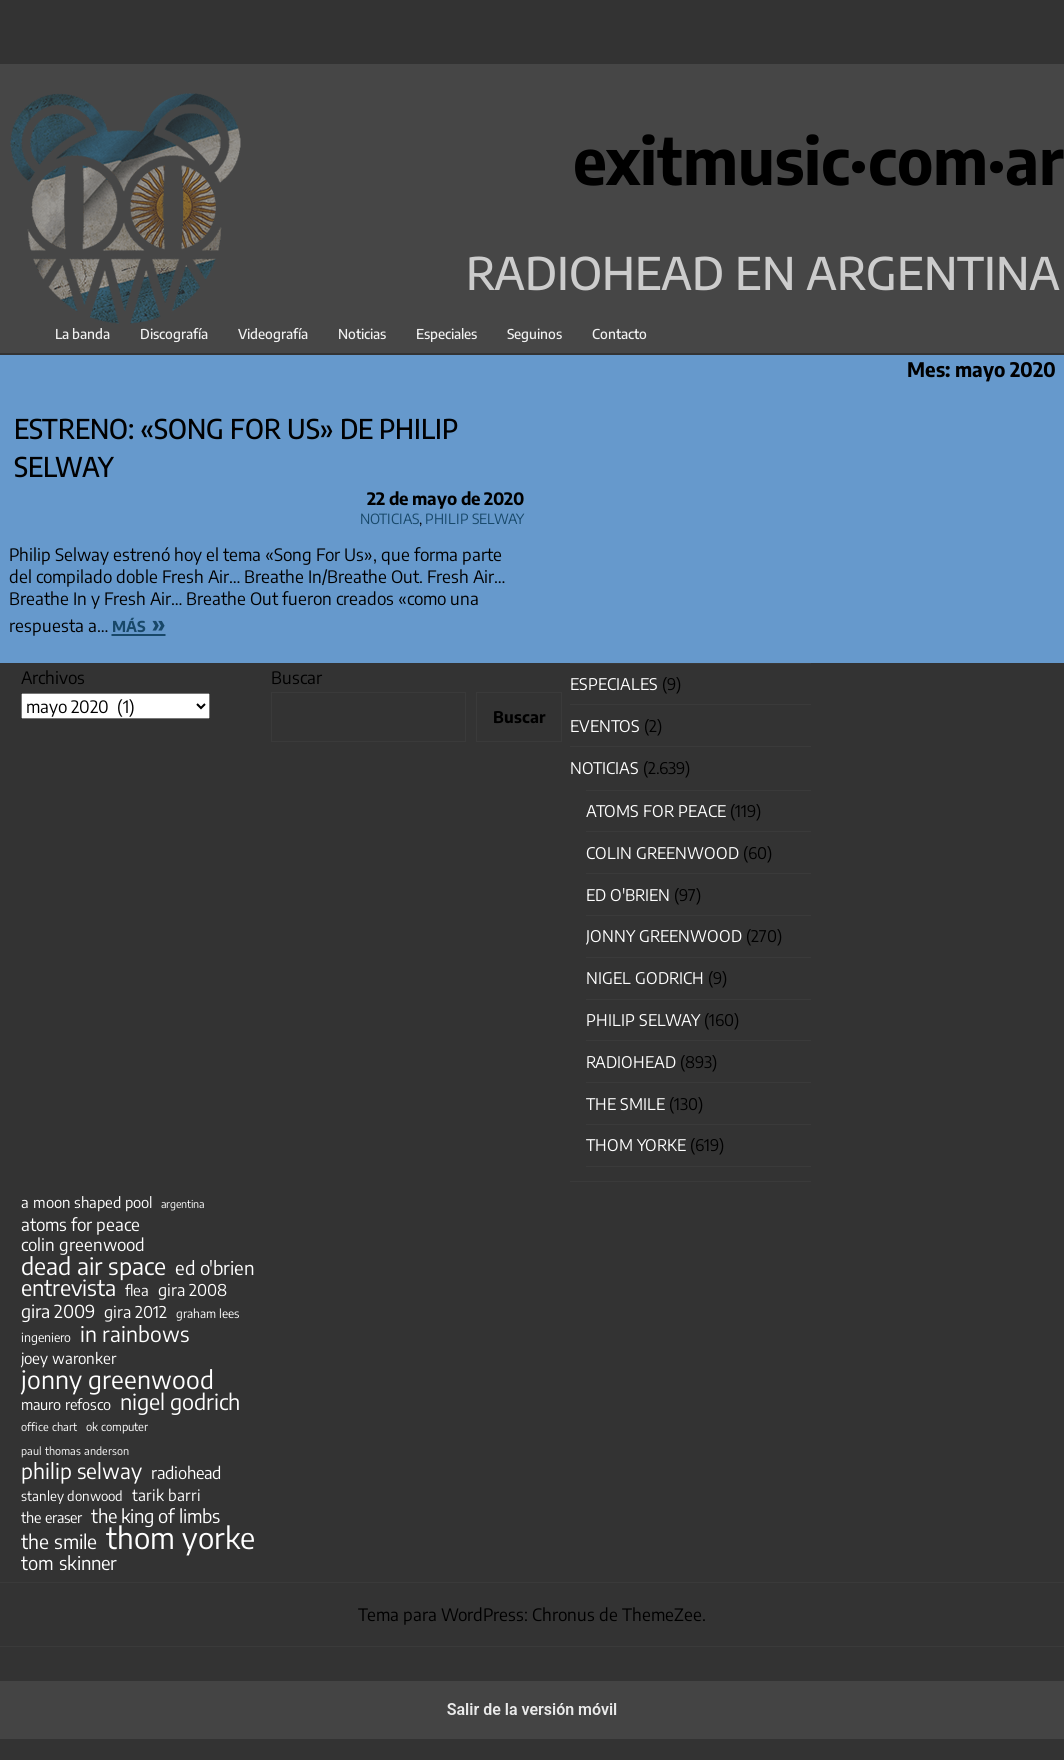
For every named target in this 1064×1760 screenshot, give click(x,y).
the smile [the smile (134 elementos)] (59, 1541)
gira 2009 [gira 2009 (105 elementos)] (58, 1311)
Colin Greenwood (662, 853)
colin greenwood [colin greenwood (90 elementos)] (83, 1245)
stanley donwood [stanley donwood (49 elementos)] (72, 1495)
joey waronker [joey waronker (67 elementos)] (68, 1357)
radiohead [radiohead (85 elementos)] (186, 1473)
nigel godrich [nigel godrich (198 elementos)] (180, 1402)
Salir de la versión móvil (532, 1709)
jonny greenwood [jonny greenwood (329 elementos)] (117, 1379)
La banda (82, 333)
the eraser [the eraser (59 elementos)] (51, 1517)
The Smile (625, 1104)
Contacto (619, 333)
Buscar (296, 677)
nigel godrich (645, 978)
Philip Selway (474, 515)
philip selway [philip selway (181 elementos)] (81, 1471)
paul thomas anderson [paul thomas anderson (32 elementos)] (75, 1450)
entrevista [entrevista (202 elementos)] (68, 1288)
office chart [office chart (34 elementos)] (49, 1426)
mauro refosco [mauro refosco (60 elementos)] (66, 1404)
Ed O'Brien (628, 895)
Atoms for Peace (656, 811)
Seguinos (534, 333)
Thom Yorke (636, 1145)
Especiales (446, 333)
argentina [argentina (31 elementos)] (182, 1203)
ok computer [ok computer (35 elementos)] (117, 1426)
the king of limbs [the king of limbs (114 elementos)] (155, 1516)
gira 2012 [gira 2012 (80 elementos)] (135, 1312)
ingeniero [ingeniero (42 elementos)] (46, 1337)
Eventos (605, 726)
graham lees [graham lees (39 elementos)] (207, 1313)
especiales (614, 684)
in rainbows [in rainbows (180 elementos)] (134, 1334)
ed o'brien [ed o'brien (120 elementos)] (215, 1268)
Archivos (53, 677)
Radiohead (631, 1062)
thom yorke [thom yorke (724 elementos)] (180, 1537)
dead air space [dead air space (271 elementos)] (93, 1266)
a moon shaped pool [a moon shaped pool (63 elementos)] (86, 1202)
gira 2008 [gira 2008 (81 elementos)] (192, 1290)
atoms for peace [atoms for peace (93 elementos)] (80, 1224)
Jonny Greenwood (664, 936)
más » (139, 623)
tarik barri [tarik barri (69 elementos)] (166, 1494)
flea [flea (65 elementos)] (137, 1290)
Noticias (362, 333)
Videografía (273, 333)
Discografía (174, 333)
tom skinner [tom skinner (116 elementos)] (69, 1563)
